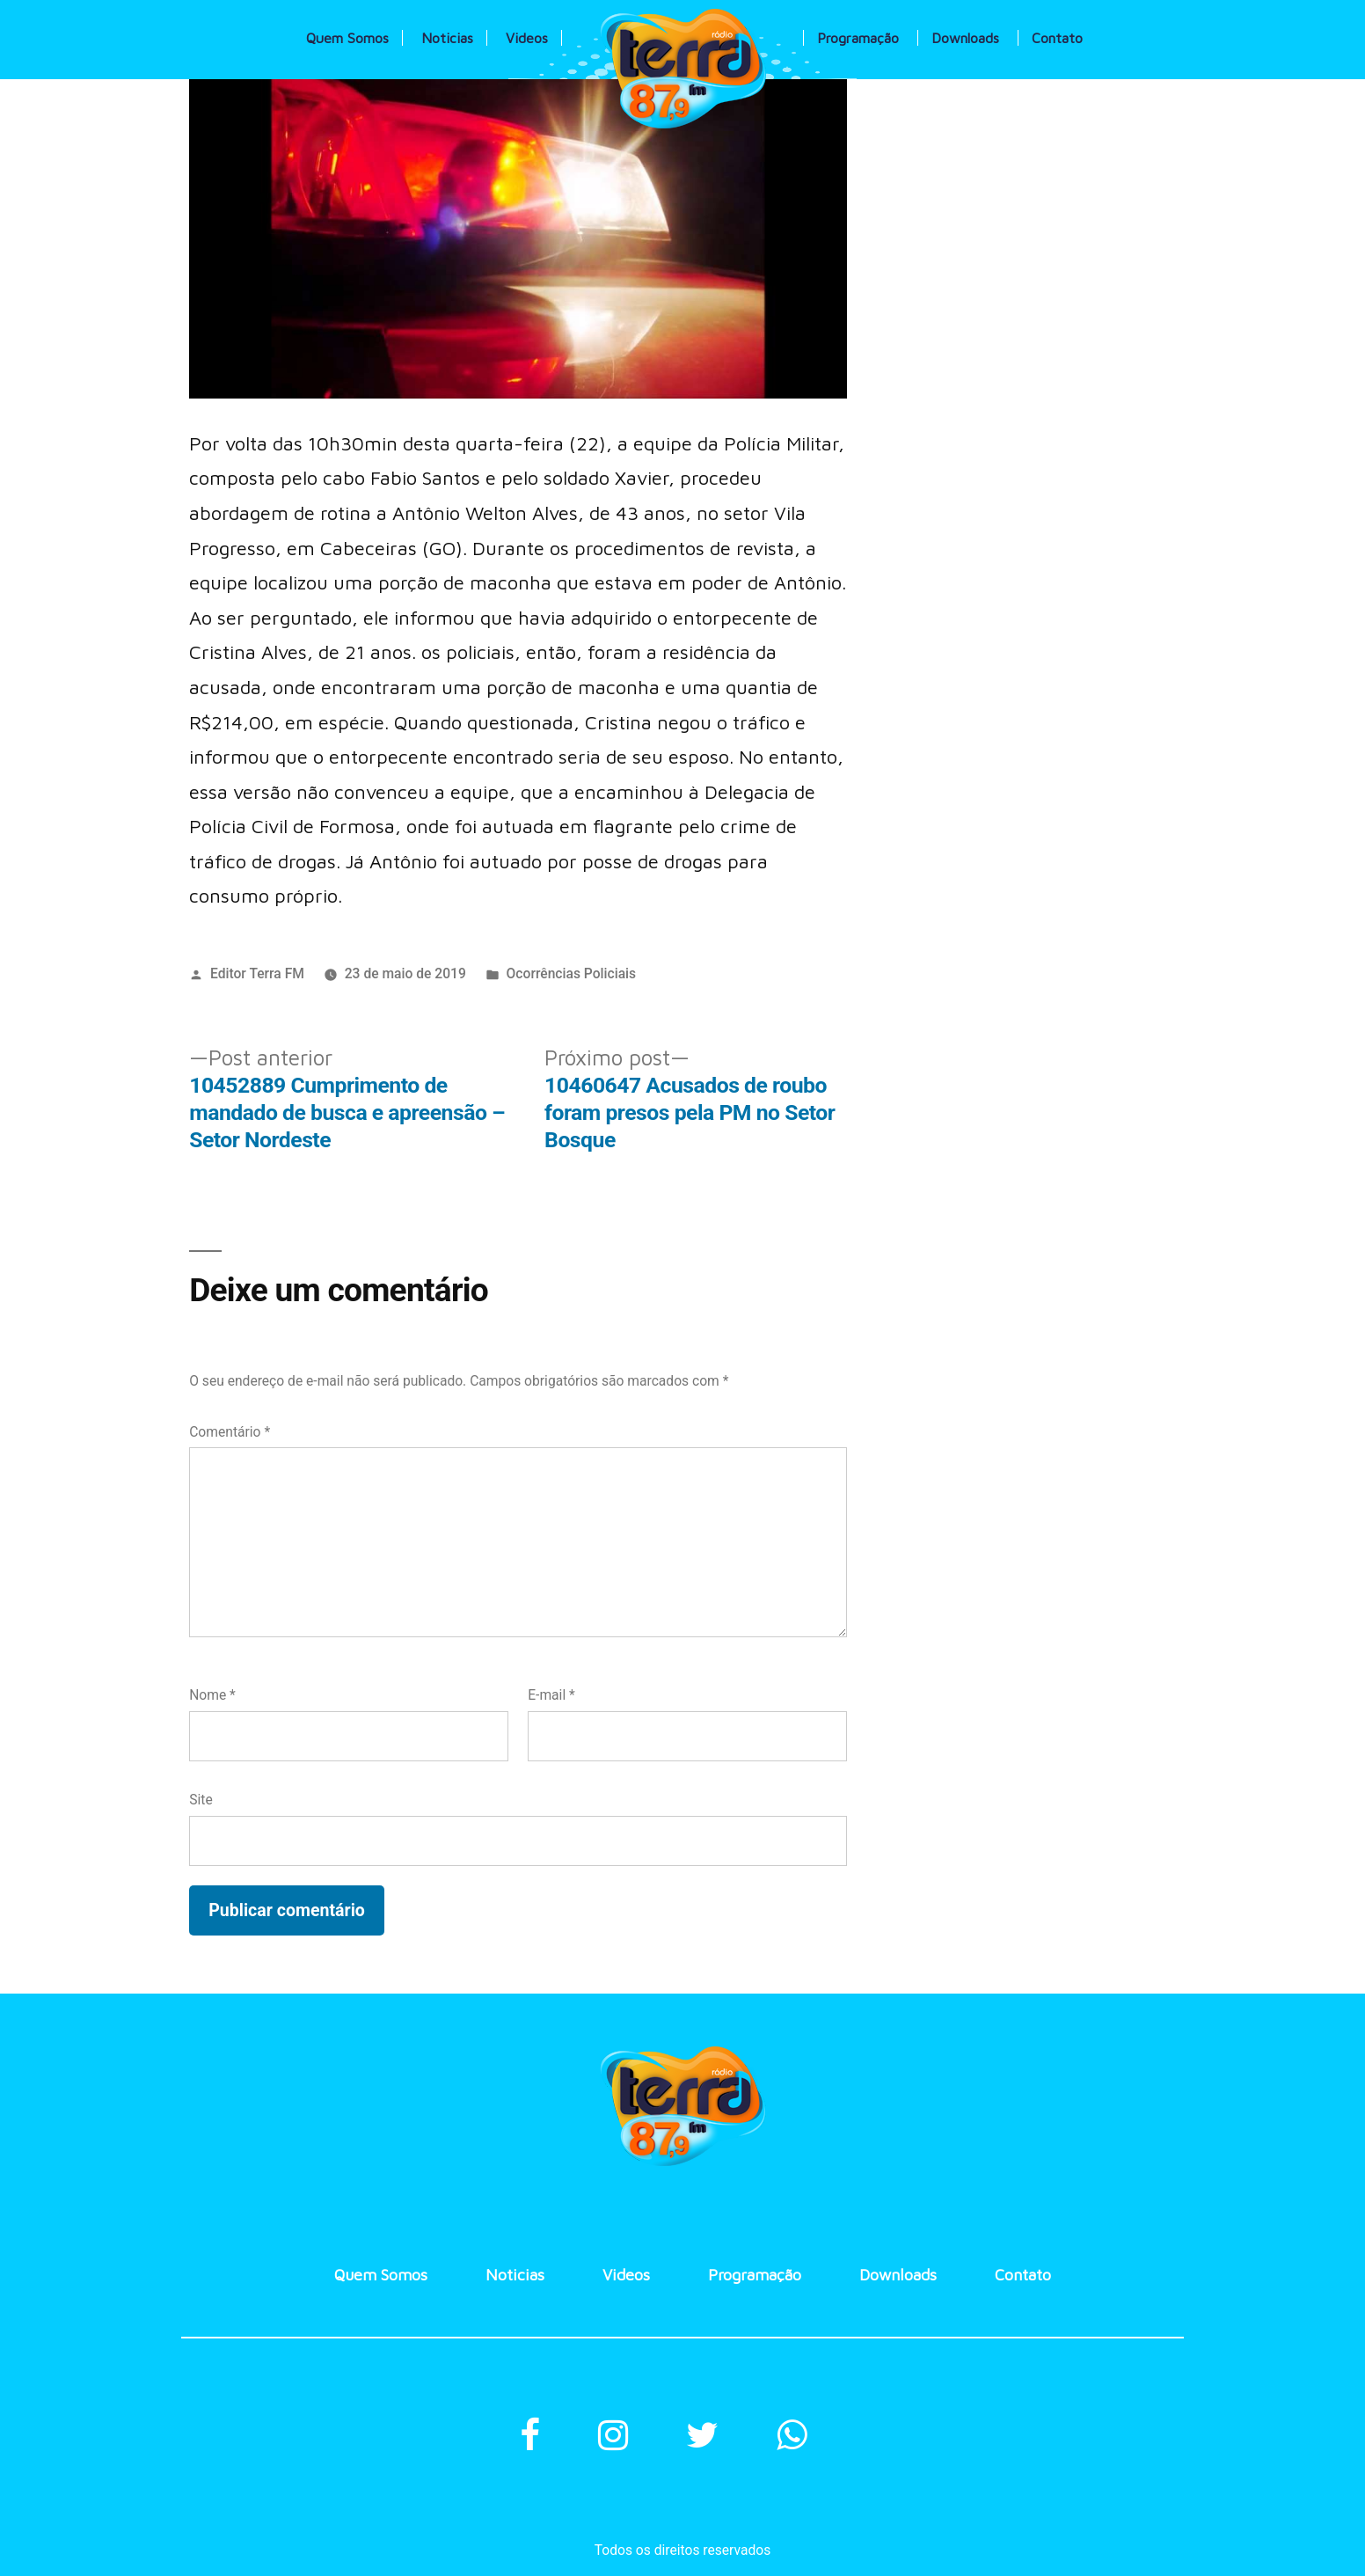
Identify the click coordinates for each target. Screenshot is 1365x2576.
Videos (527, 38)
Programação (858, 38)
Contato (1057, 38)
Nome (212, 1695)
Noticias (447, 38)
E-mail (551, 1695)
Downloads (965, 38)
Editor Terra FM (257, 973)
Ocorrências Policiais (572, 973)
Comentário (229, 1431)
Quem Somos (347, 38)
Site (200, 1799)
